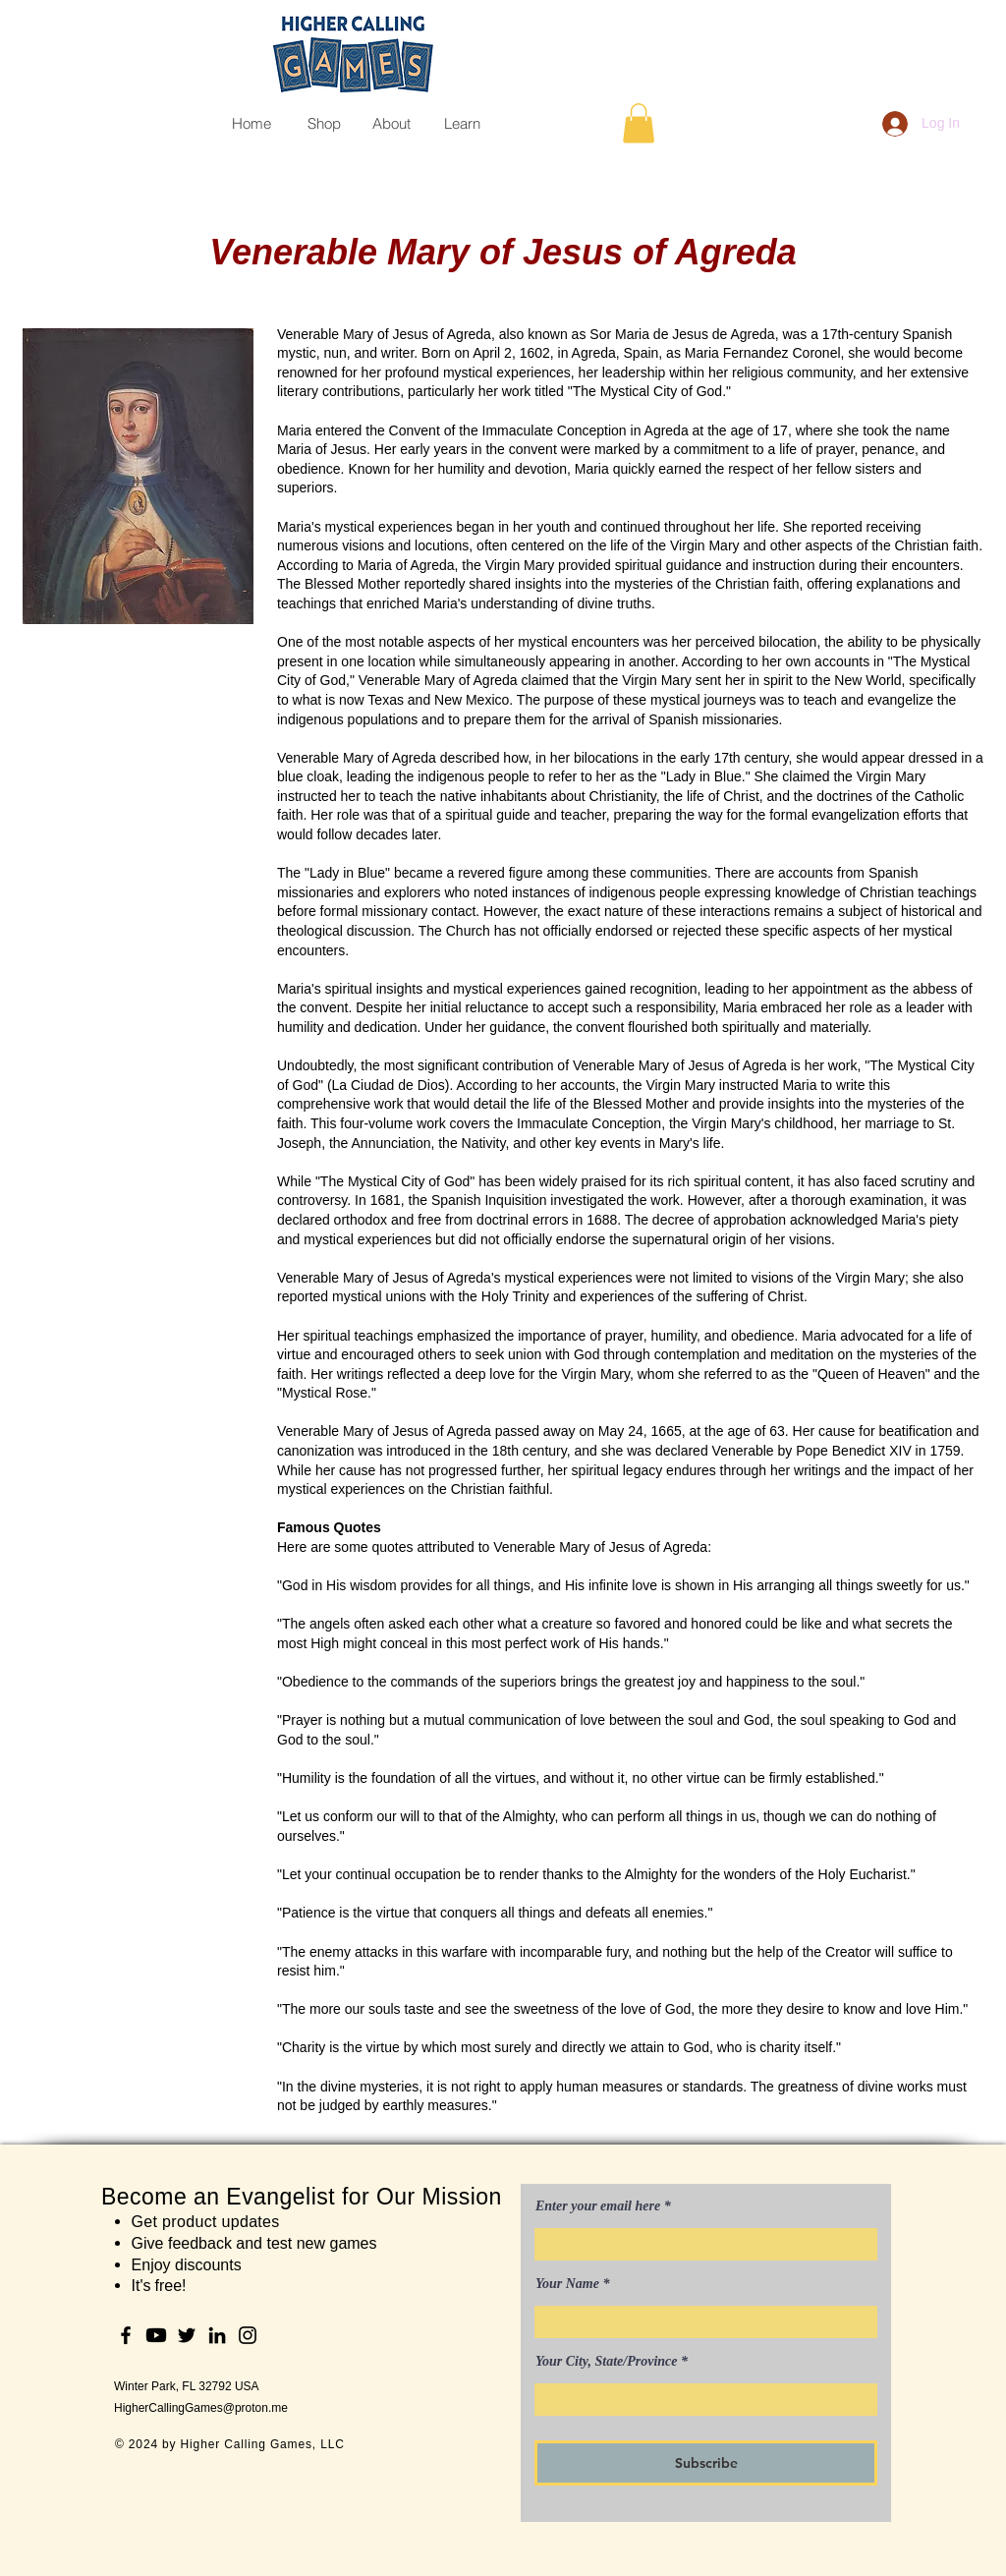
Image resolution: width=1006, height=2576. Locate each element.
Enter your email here (597, 2206)
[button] (638, 123)
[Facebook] (126, 2335)
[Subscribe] (705, 2463)
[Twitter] (186, 2335)
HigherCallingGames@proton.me (201, 2408)
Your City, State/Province (606, 2362)
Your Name (567, 2284)
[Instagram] (247, 2335)
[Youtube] (156, 2335)
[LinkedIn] (217, 2335)
